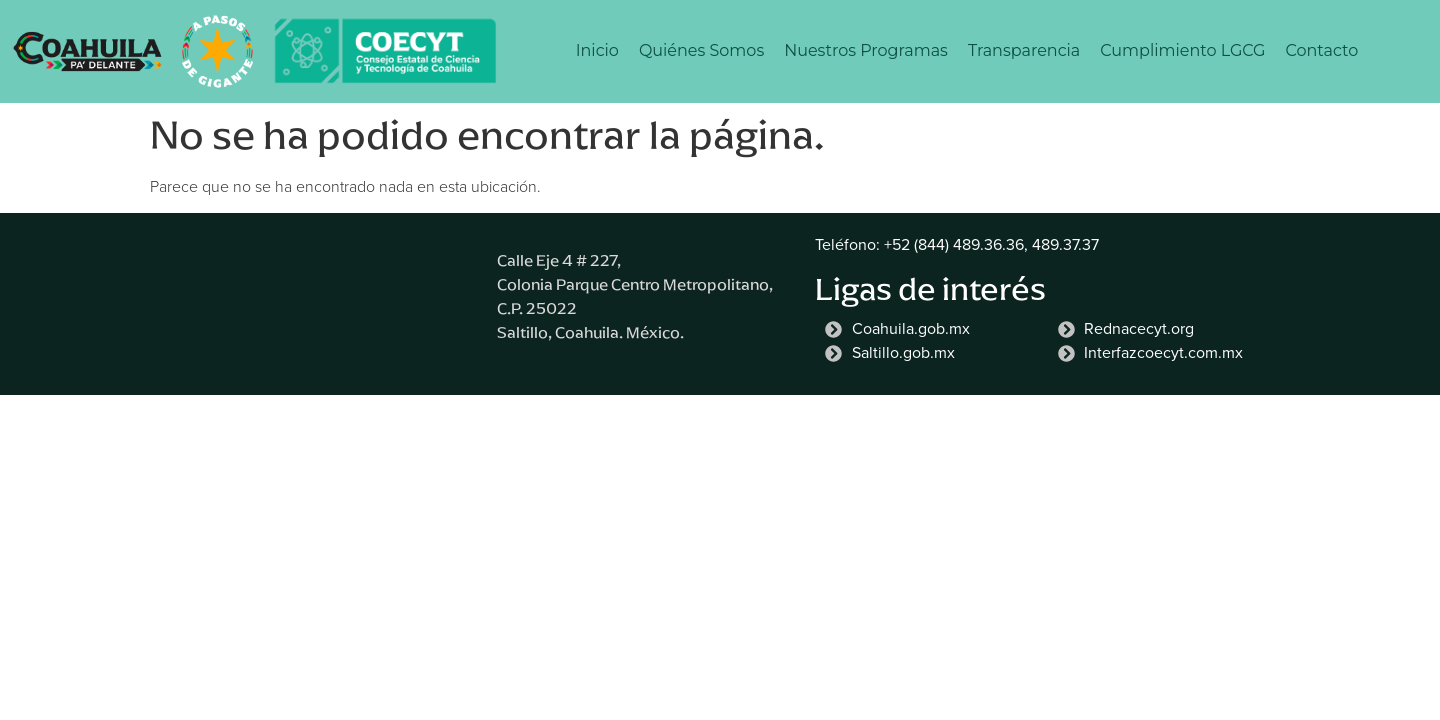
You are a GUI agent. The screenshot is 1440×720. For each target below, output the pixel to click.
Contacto (1321, 50)
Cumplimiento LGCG (1182, 50)
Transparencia (1024, 50)
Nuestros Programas (866, 50)
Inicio (597, 50)
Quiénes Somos (701, 50)
